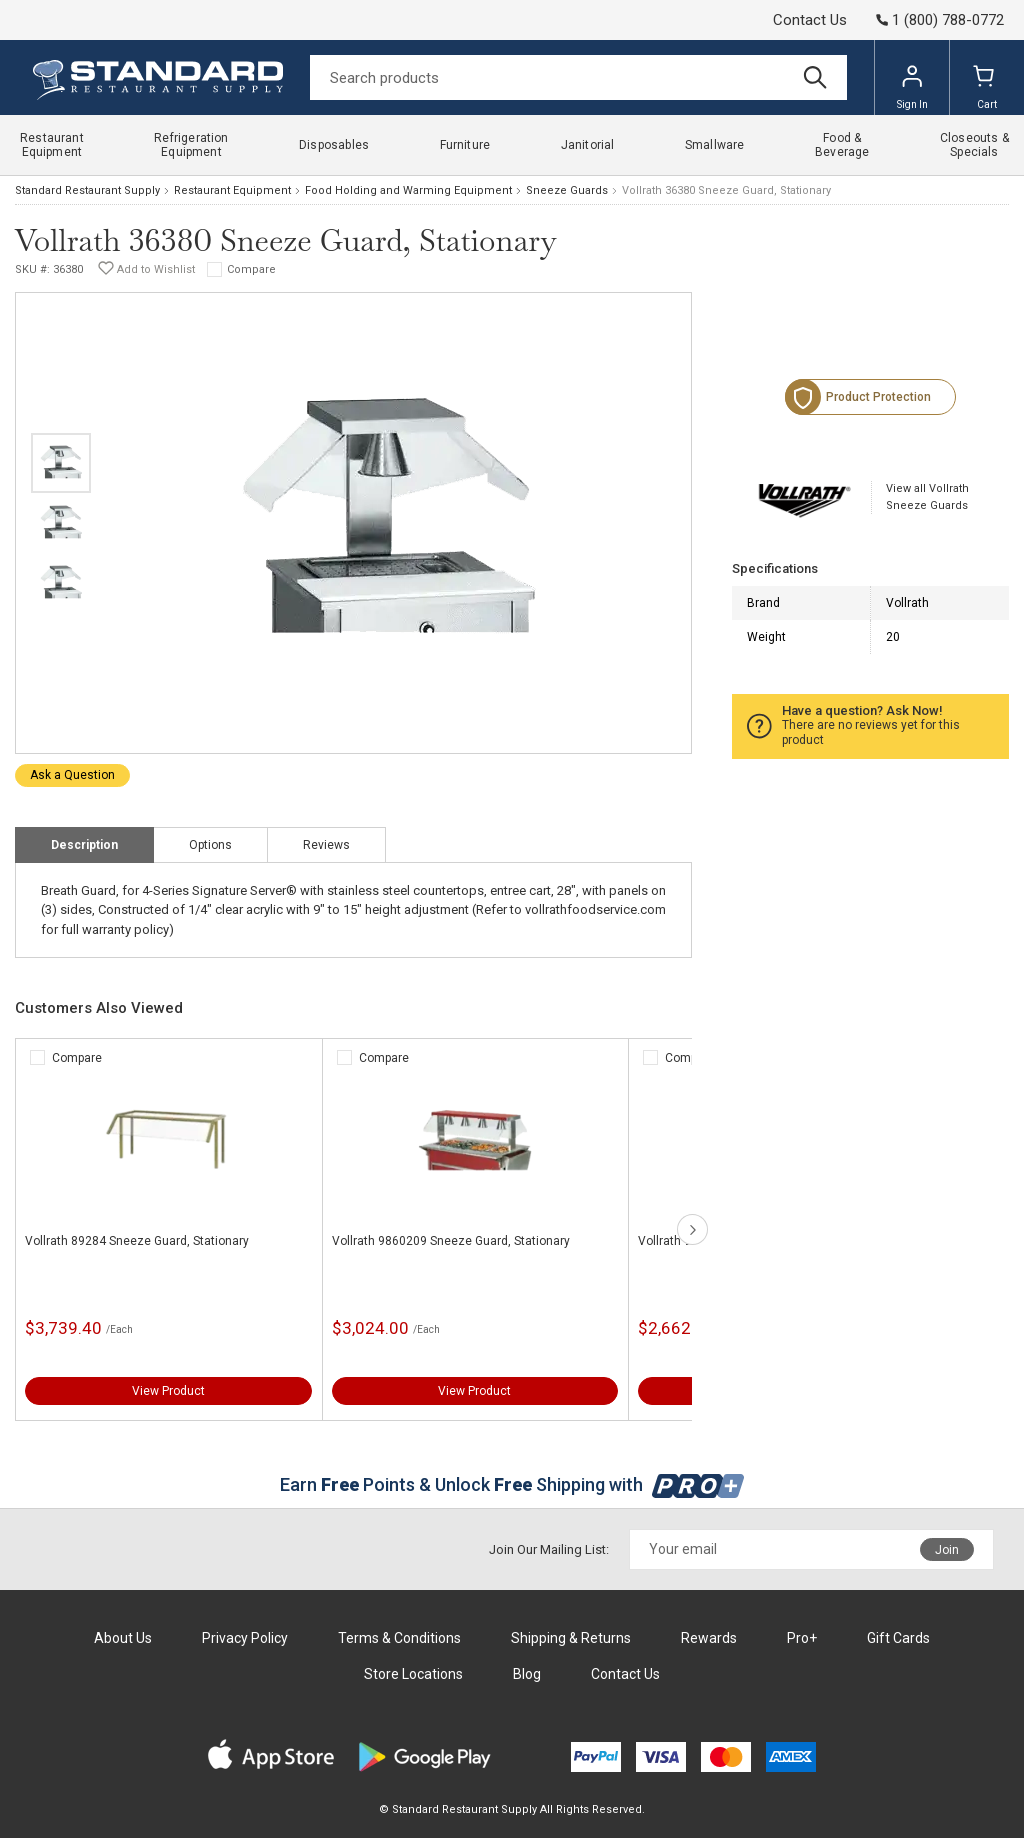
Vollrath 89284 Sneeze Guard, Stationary (137, 1241)
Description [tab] (84, 845)
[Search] (578, 77)
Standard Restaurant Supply (87, 190)
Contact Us (810, 20)
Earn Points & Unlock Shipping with (512, 1484)
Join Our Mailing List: (549, 1549)
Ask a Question (72, 775)
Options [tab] (210, 845)
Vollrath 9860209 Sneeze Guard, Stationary (451, 1241)
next (692, 1229)
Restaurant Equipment (232, 190)
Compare (251, 269)
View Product (168, 1391)
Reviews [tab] (326, 845)
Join (947, 1550)
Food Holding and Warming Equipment (408, 190)
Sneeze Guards (567, 190)
